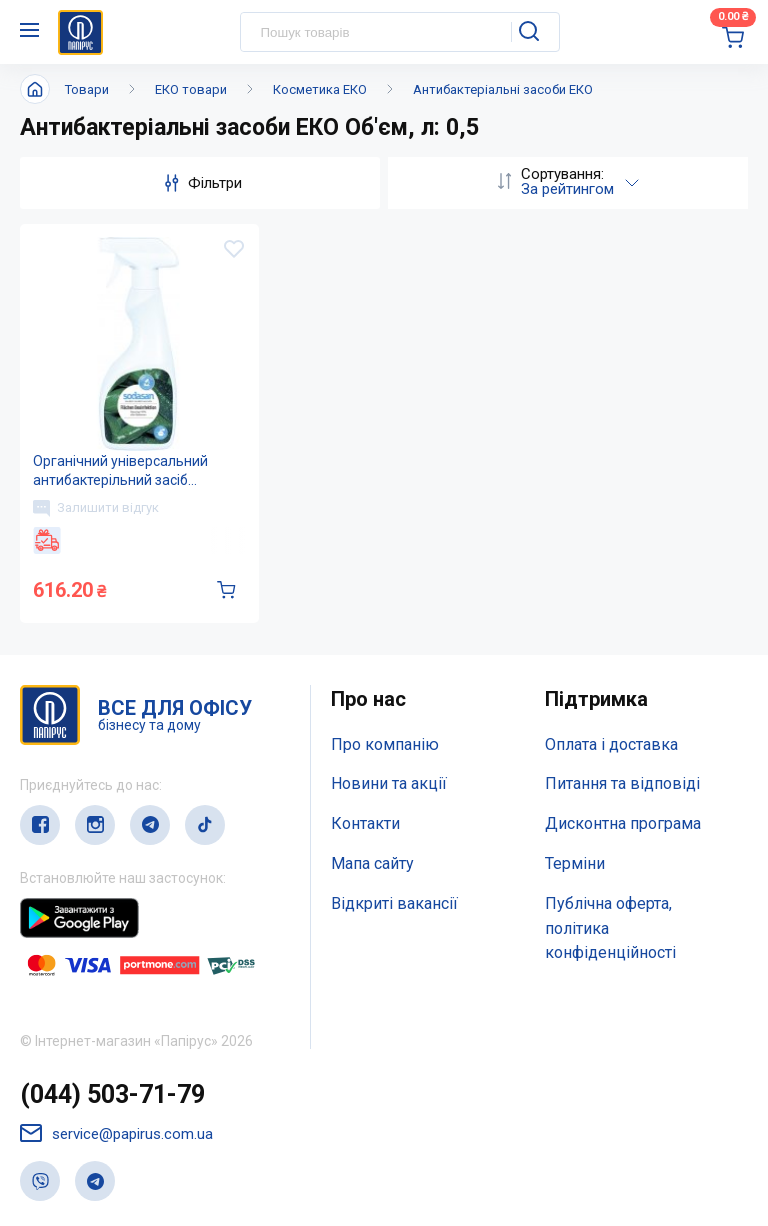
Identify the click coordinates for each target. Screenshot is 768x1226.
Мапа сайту (372, 863)
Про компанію (385, 744)
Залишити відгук (96, 508)
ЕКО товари (191, 89)
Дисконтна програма (623, 823)
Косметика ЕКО (320, 89)
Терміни (575, 863)
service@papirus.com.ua (116, 1133)
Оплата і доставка (611, 744)
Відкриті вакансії (394, 903)
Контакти (365, 823)
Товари (87, 89)
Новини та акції (389, 783)
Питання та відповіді (622, 783)
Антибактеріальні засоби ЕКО (503, 89)
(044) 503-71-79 (112, 1094)
